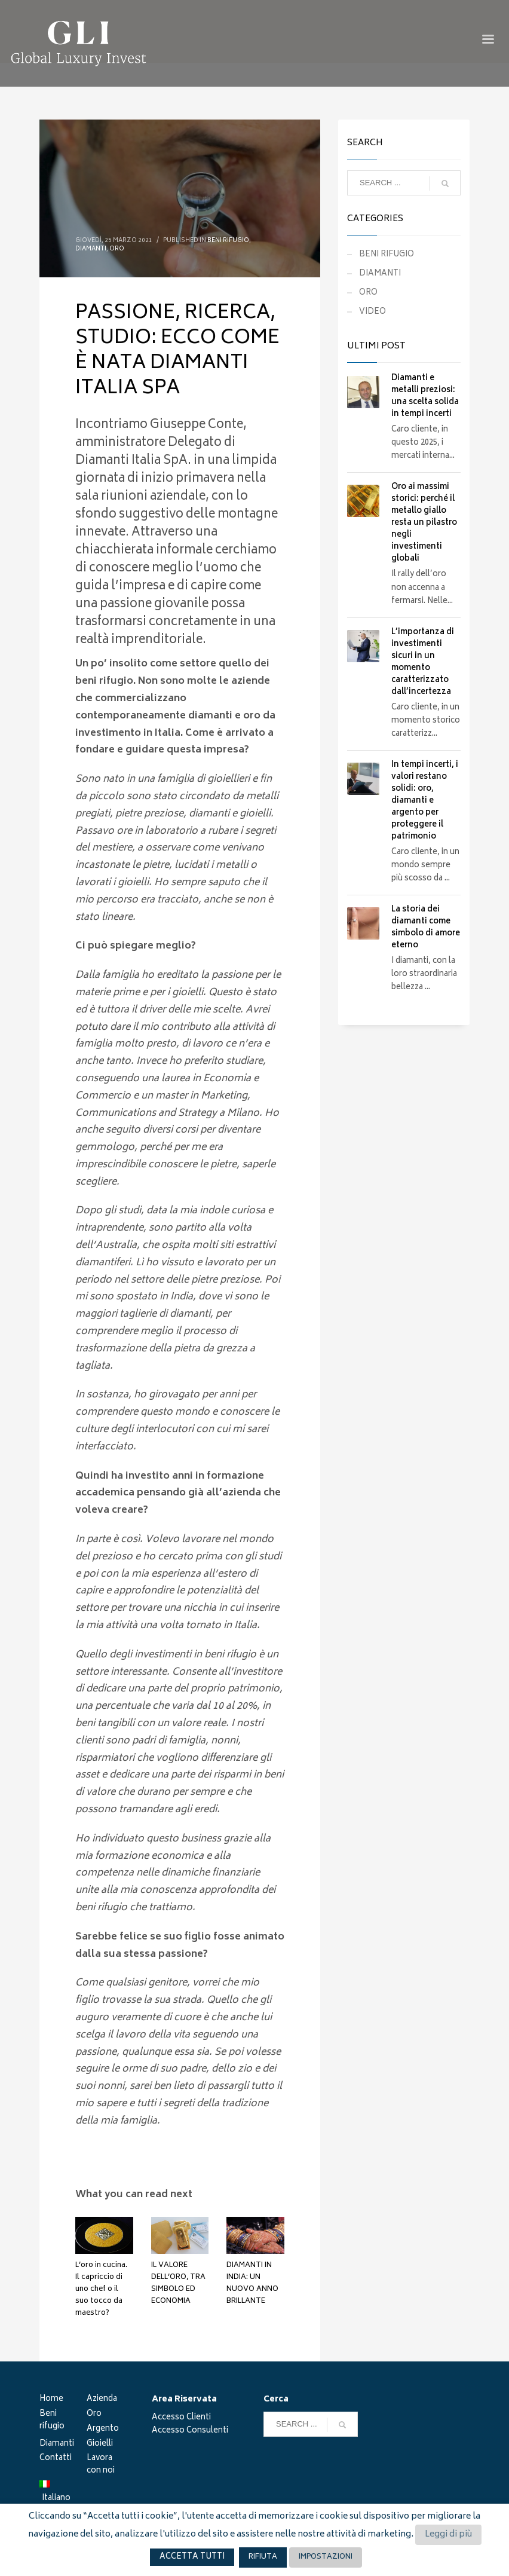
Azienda (102, 2400)
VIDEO (372, 312)
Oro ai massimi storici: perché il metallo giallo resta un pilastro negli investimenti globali (424, 523)
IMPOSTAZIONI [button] (325, 2557)
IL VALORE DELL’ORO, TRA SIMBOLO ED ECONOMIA (178, 2283)
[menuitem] (63, 2492)
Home (51, 2400)
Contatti (55, 2459)
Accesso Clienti (181, 2418)
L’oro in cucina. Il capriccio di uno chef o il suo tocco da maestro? (101, 2289)
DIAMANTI (90, 249)
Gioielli (100, 2445)
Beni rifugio (52, 2421)
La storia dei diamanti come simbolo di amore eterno (425, 928)
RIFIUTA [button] (263, 2557)
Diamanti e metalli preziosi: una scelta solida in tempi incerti (425, 396)
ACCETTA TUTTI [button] (192, 2557)
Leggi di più (448, 2534)
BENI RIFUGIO (228, 240)
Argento (103, 2430)
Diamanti (56, 2445)
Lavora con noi (101, 2465)
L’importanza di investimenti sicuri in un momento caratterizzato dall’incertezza (422, 662)
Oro (94, 2415)
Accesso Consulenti (190, 2431)
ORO (116, 249)
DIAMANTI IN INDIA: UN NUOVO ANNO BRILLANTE (252, 2283)
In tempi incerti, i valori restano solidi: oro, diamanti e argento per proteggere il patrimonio (424, 801)
